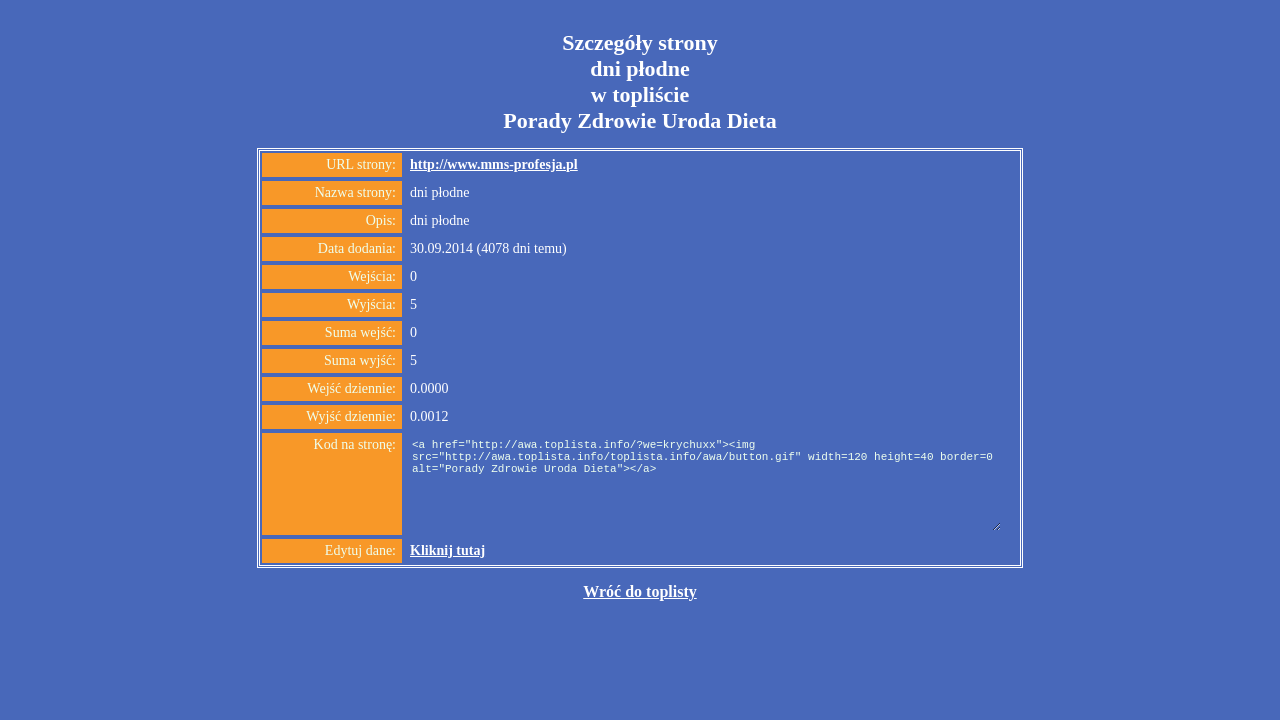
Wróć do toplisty (639, 591)
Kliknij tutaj (447, 550)
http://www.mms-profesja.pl (494, 164)
